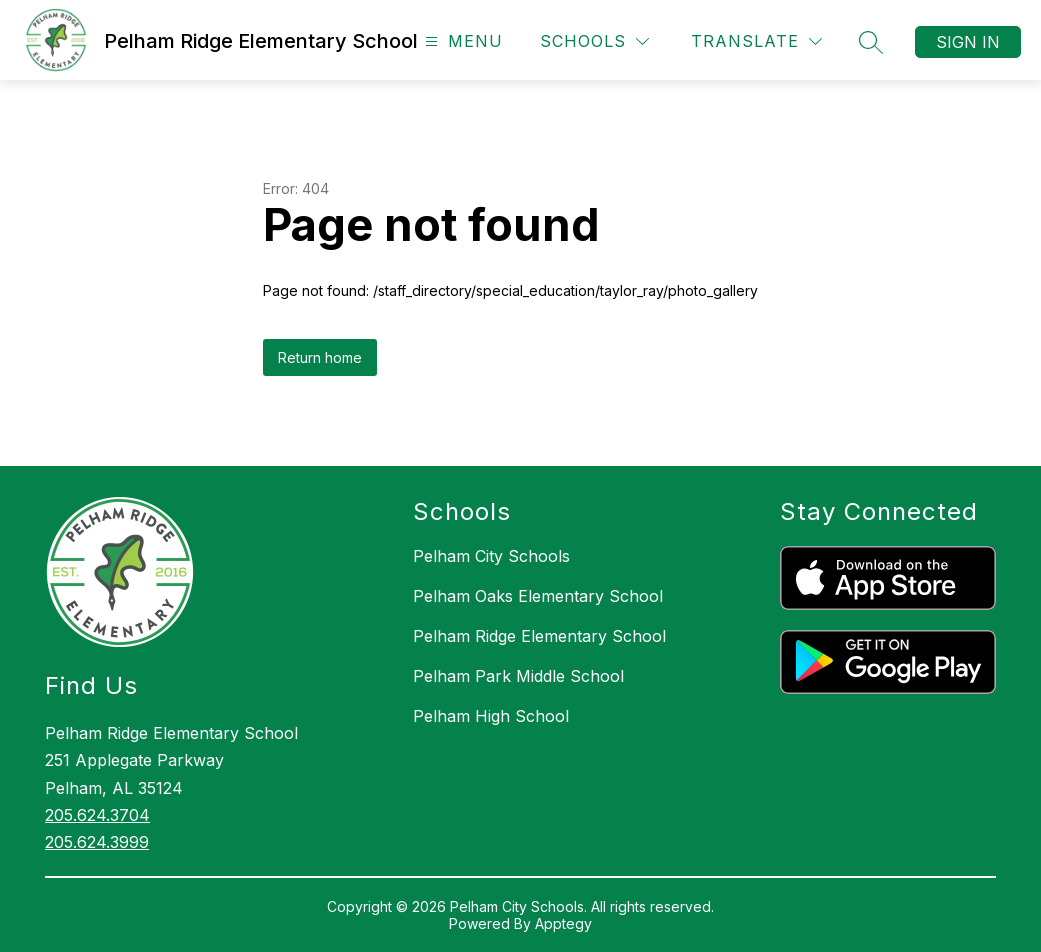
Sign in (968, 42)
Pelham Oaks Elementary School (538, 596)
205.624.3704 (97, 815)
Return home (320, 357)
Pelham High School (491, 716)
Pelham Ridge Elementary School (539, 636)
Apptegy (563, 923)
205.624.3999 (97, 842)
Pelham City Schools (491, 556)
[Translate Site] (756, 41)
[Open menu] (461, 41)
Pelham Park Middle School (518, 676)
